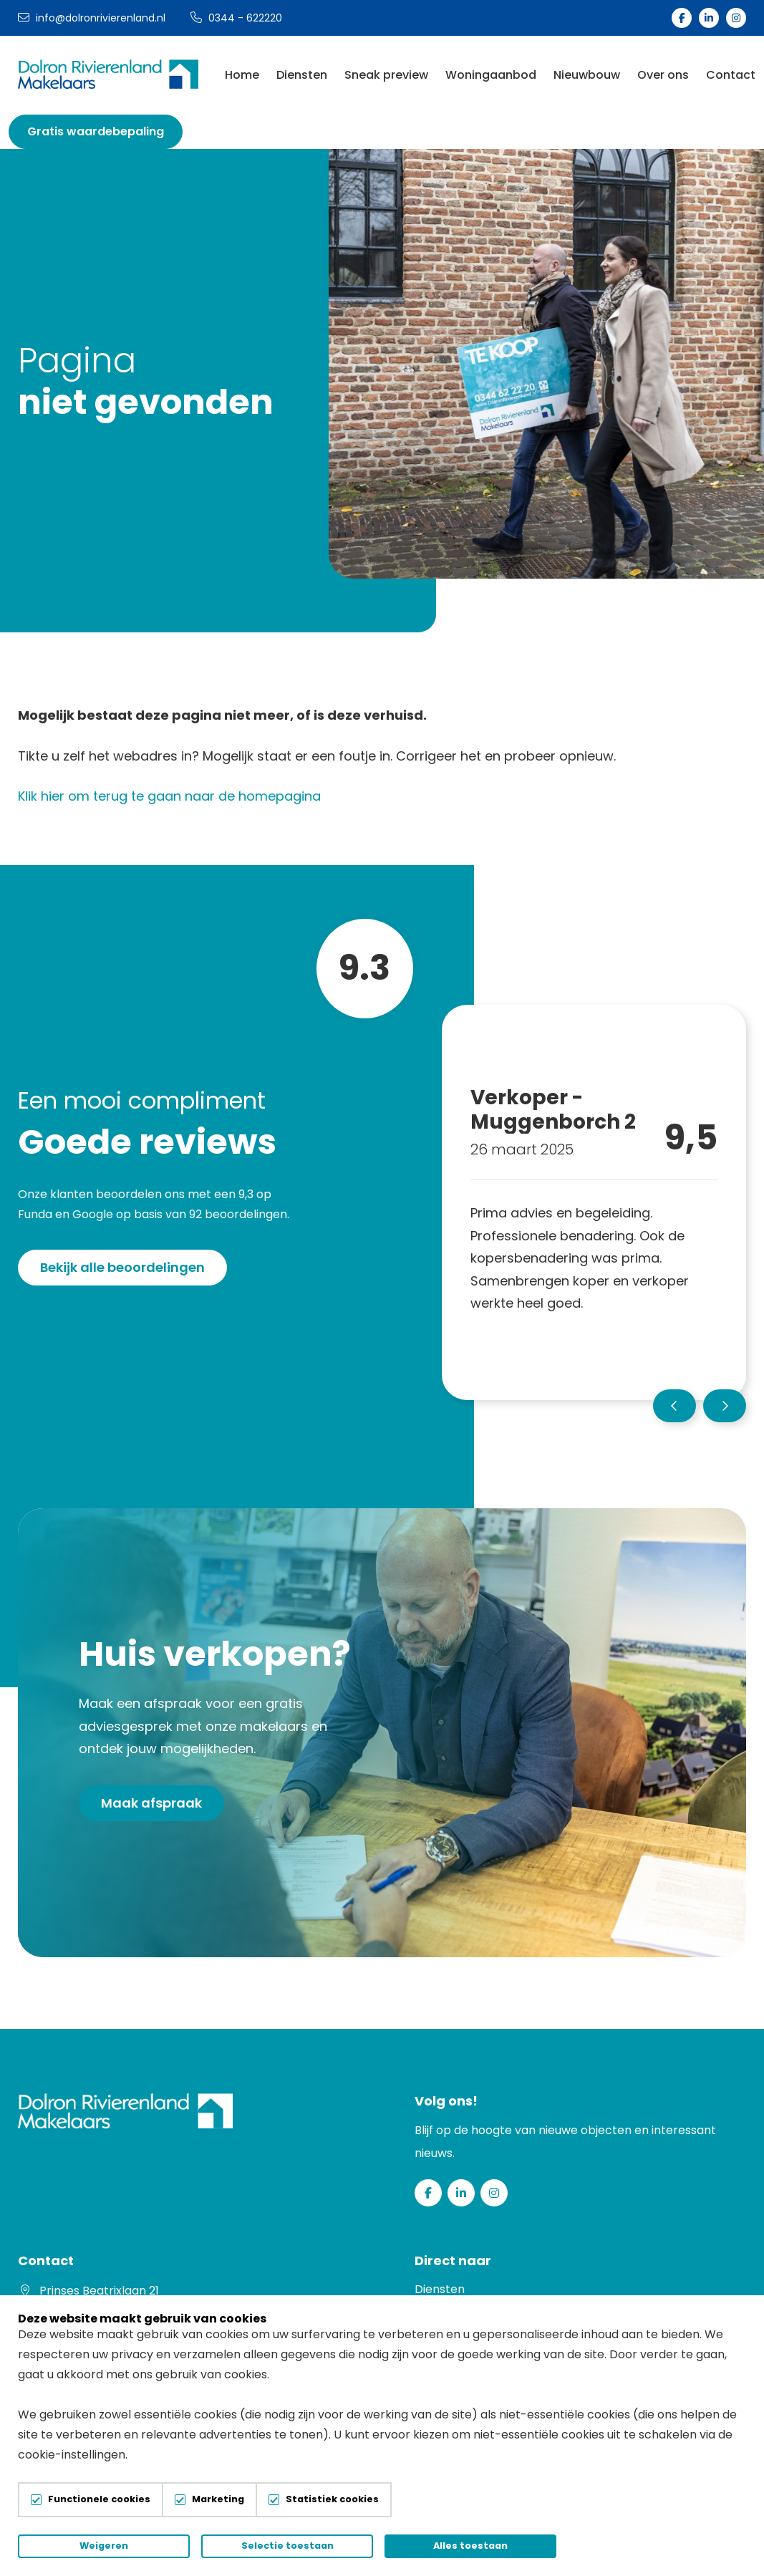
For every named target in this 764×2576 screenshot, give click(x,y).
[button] (674, 1405)
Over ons (663, 75)
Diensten (301, 75)
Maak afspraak (151, 1803)
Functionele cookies (99, 2499)
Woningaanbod (490, 75)
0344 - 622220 (236, 18)
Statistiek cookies (332, 2499)
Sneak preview (386, 75)
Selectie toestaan (287, 2545)
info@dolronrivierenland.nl (91, 18)
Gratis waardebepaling (95, 131)
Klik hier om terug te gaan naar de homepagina (169, 796)
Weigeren (103, 2545)
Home (242, 75)
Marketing (218, 2499)
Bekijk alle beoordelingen (122, 1267)
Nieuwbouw (586, 75)
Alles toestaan (470, 2545)
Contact (730, 75)
